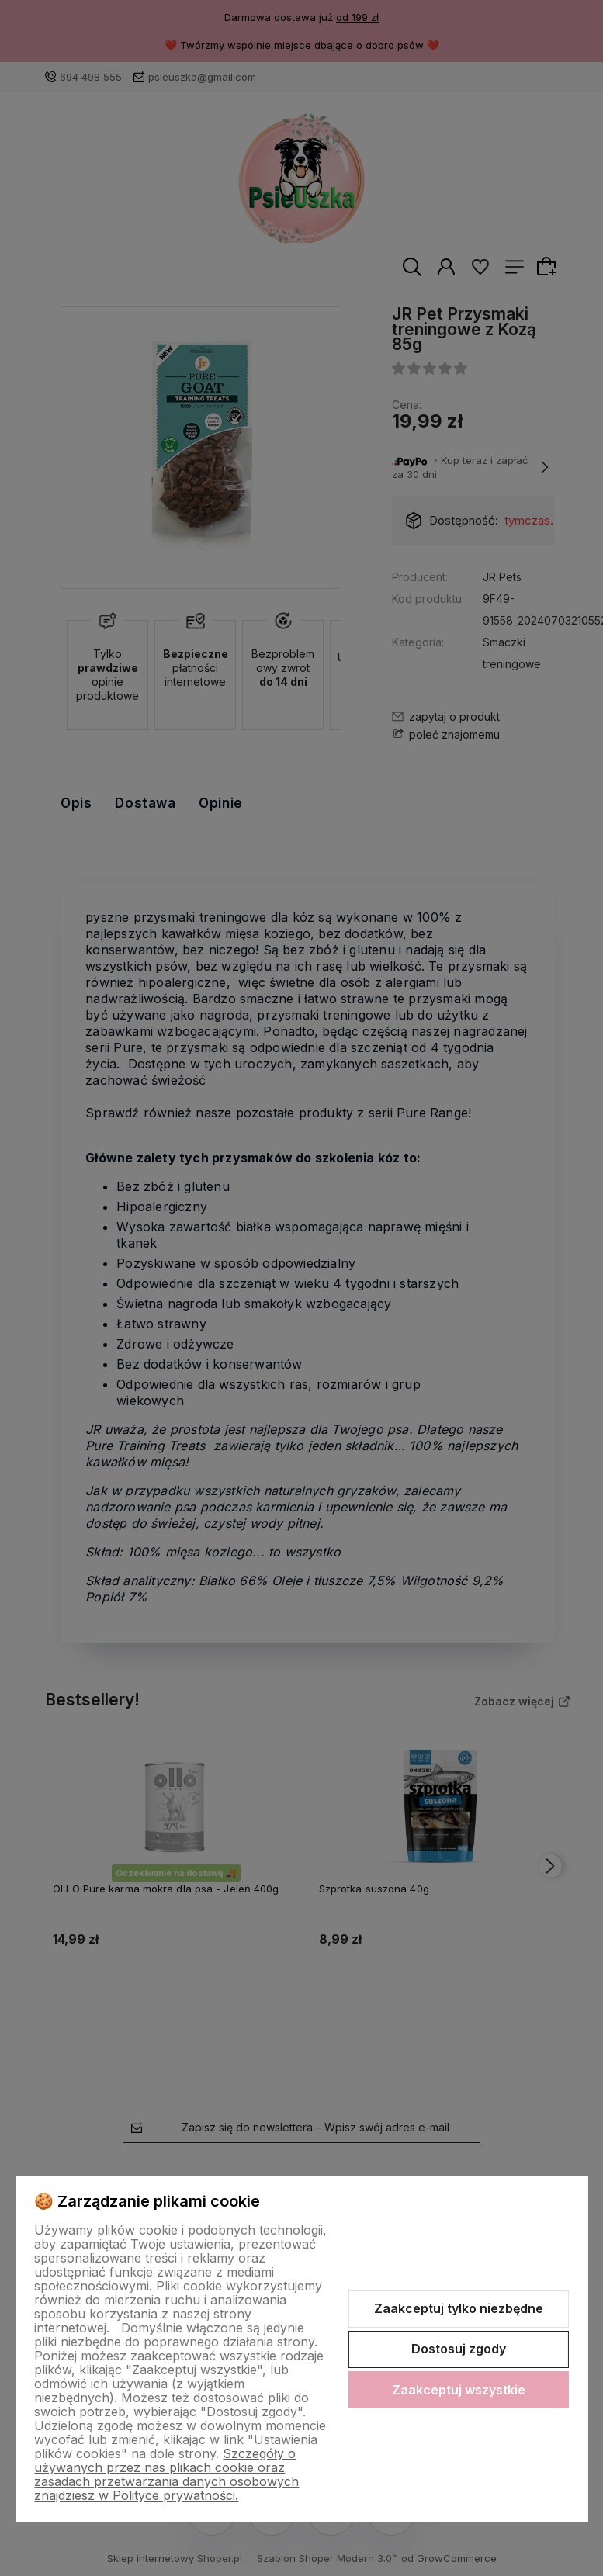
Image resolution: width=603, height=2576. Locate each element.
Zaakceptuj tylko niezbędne (458, 2308)
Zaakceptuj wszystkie (458, 2390)
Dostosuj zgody (458, 2348)
